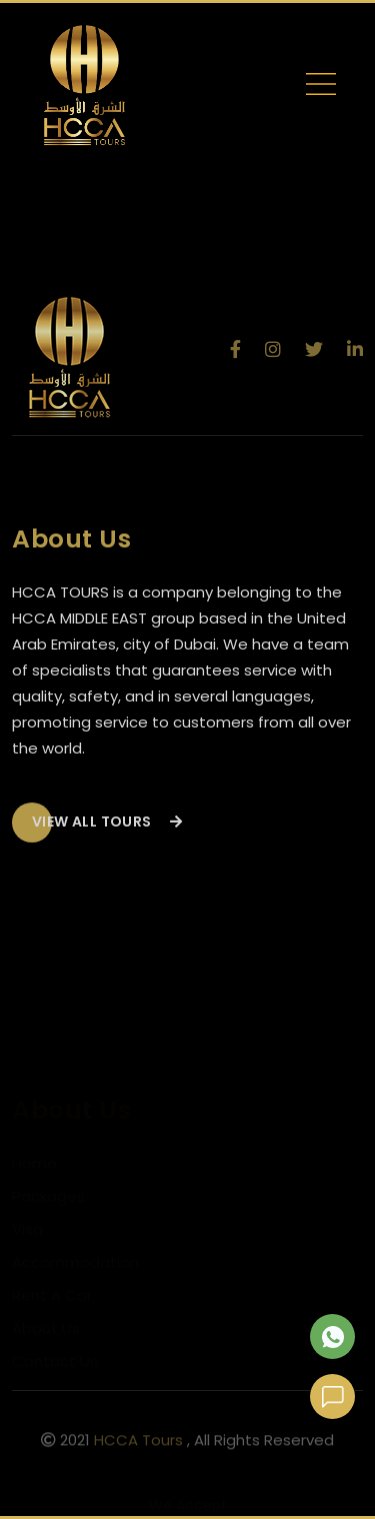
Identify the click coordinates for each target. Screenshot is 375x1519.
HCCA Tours (138, 1442)
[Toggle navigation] (321, 88)
